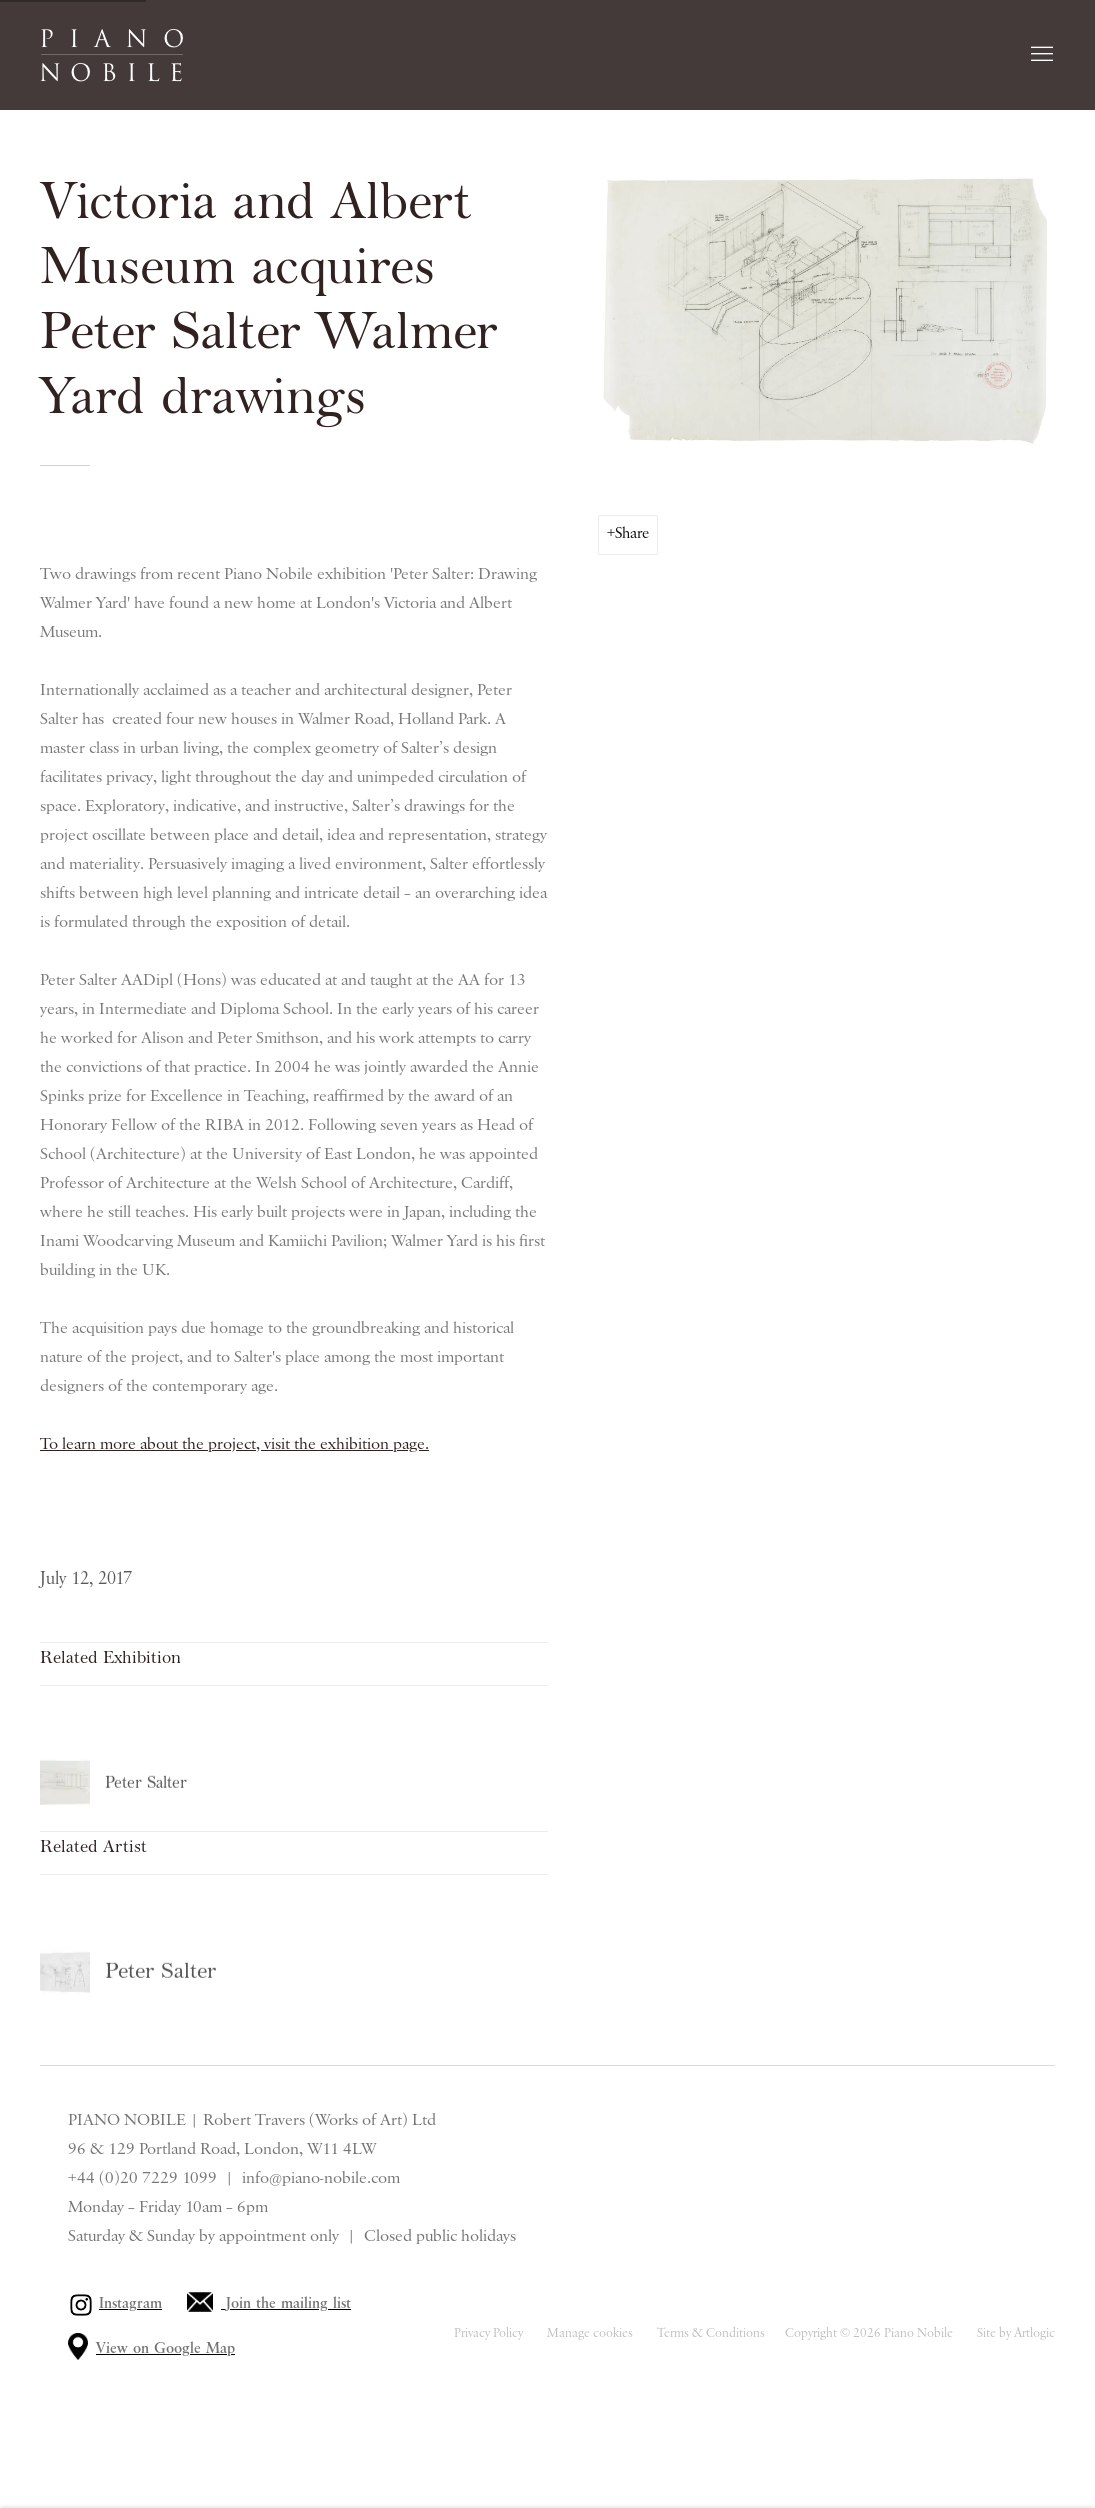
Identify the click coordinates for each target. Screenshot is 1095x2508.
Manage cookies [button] (590, 2333)
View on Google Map (165, 2349)
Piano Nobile (111, 55)
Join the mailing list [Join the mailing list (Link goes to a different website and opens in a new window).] (288, 2304)
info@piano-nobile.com (321, 2178)
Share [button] (632, 534)
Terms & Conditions (711, 2333)
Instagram (130, 2304)
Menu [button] (1040, 55)
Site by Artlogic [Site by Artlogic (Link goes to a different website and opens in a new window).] (1016, 2333)
